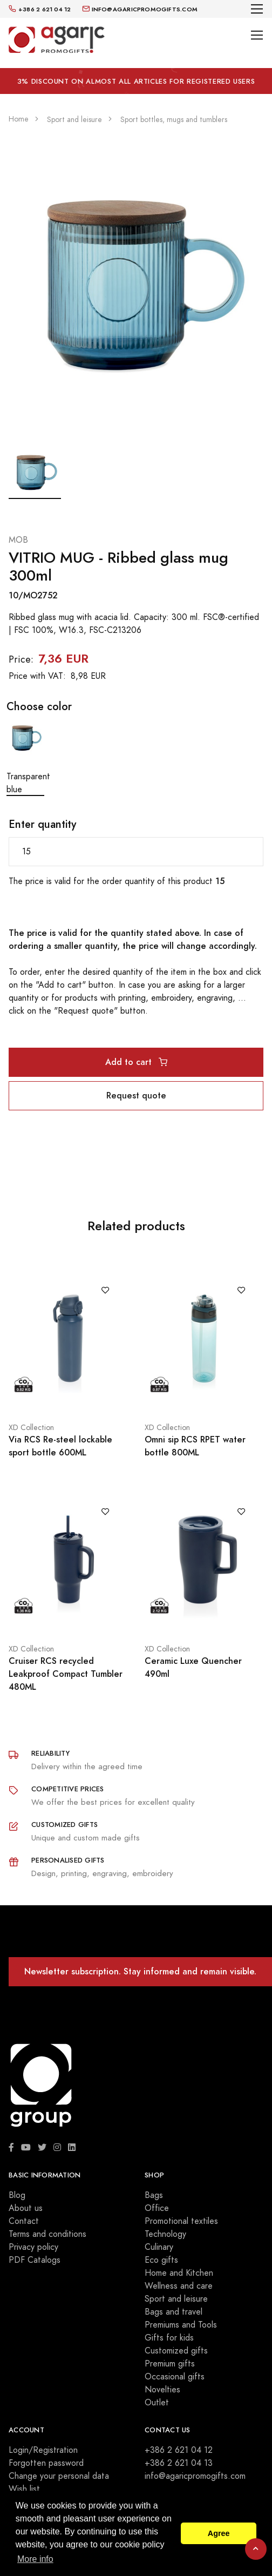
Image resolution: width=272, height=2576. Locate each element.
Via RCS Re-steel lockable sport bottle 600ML (60, 1446)
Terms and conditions (47, 2234)
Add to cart (136, 1062)
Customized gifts (176, 2351)
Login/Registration (43, 2450)
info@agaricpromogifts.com (195, 2476)
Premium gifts (170, 2364)
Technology (165, 2234)
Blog (17, 2195)
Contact (24, 2221)
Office (157, 2208)
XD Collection (31, 1427)
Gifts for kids (169, 2338)
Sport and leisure (176, 2299)
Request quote (136, 1095)
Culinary (159, 2247)
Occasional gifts (175, 2377)
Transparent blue (25, 757)
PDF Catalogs (34, 2260)
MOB (18, 540)
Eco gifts (161, 2260)
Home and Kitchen (179, 2273)
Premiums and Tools (181, 2325)
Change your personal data (59, 2476)
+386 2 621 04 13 (179, 2463)
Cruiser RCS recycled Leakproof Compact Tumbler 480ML (66, 1674)
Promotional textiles (181, 2221)
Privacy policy (33, 2247)
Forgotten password (46, 2463)
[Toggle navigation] (257, 9)
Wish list (24, 2489)
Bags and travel (173, 2312)
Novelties (162, 2390)
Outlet (157, 2403)
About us (26, 2208)
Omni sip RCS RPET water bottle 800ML (195, 1446)
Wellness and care (179, 2286)
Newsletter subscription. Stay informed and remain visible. (140, 1971)
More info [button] (35, 2559)
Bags (154, 2195)
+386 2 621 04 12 (179, 2450)
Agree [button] (219, 2533)
